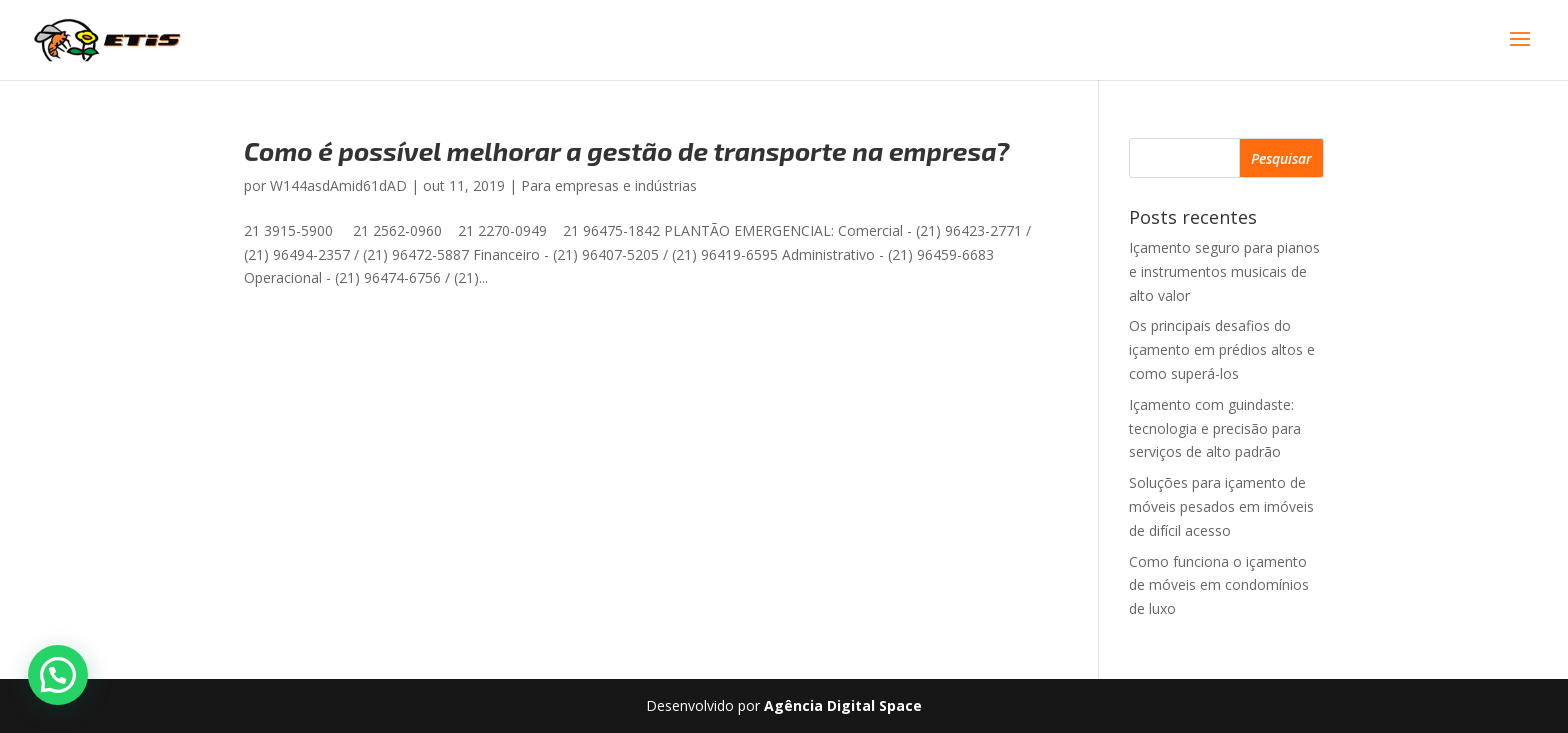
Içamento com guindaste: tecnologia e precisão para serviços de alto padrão (1215, 428)
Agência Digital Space (843, 705)
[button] (58, 675)
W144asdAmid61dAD (338, 185)
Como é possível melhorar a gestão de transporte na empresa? (626, 150)
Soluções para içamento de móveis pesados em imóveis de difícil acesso (1221, 506)
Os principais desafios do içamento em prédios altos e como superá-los (1222, 349)
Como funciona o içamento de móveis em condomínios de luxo (1219, 585)
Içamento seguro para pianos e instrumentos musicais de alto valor (1224, 271)
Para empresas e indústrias (609, 185)
